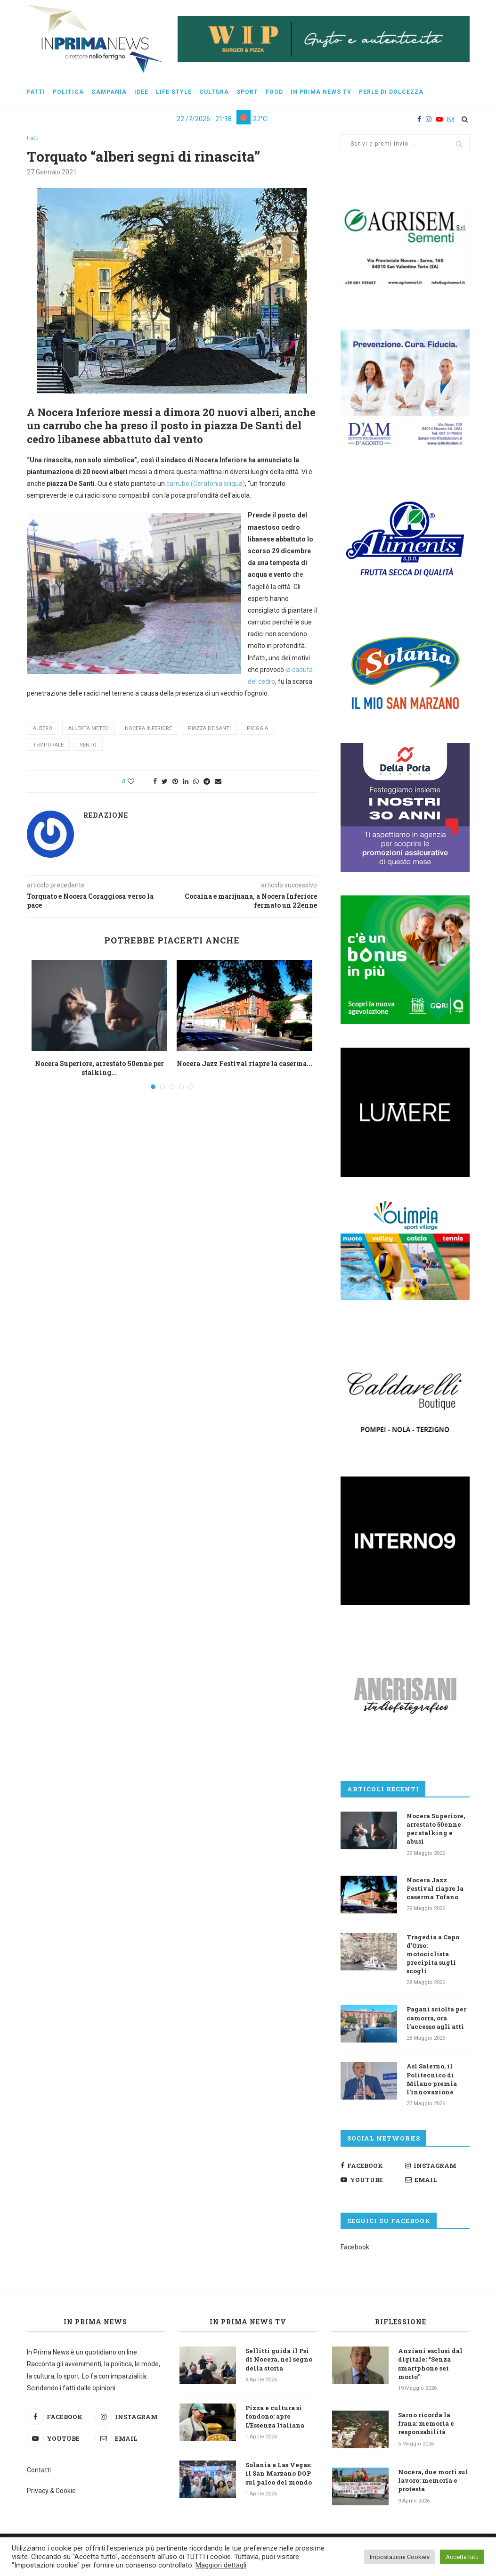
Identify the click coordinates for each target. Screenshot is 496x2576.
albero (42, 729)
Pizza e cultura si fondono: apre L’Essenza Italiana (274, 2416)
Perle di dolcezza (391, 92)
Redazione (105, 815)
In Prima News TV (248, 2321)
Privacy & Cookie (51, 2490)
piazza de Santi (209, 729)
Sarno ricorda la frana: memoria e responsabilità (426, 2423)
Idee (141, 92)
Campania (109, 92)
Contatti (39, 2470)
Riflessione (400, 2321)
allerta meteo (88, 729)
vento (88, 745)
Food (274, 92)
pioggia (257, 729)
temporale (48, 745)
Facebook (355, 2247)
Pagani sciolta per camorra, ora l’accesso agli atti (436, 2017)
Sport (247, 92)
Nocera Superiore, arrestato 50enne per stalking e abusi (436, 1829)
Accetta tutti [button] (462, 2556)
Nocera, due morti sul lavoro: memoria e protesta (433, 2480)
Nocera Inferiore (148, 729)
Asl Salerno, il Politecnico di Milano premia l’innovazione (432, 2079)
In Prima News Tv (321, 92)
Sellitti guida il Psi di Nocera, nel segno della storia (278, 2359)
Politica (68, 92)
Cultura (214, 92)
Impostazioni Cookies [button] (400, 2556)
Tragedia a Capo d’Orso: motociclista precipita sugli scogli (433, 1954)
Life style (174, 92)
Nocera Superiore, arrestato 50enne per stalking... (99, 1067)
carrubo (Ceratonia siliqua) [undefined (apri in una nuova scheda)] (205, 483)
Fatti (36, 92)
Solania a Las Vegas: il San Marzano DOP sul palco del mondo (278, 2473)
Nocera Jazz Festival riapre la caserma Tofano (435, 1888)
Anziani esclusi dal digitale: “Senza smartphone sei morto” (430, 2363)
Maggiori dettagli (220, 2565)
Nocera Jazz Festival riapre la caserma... (244, 1062)
